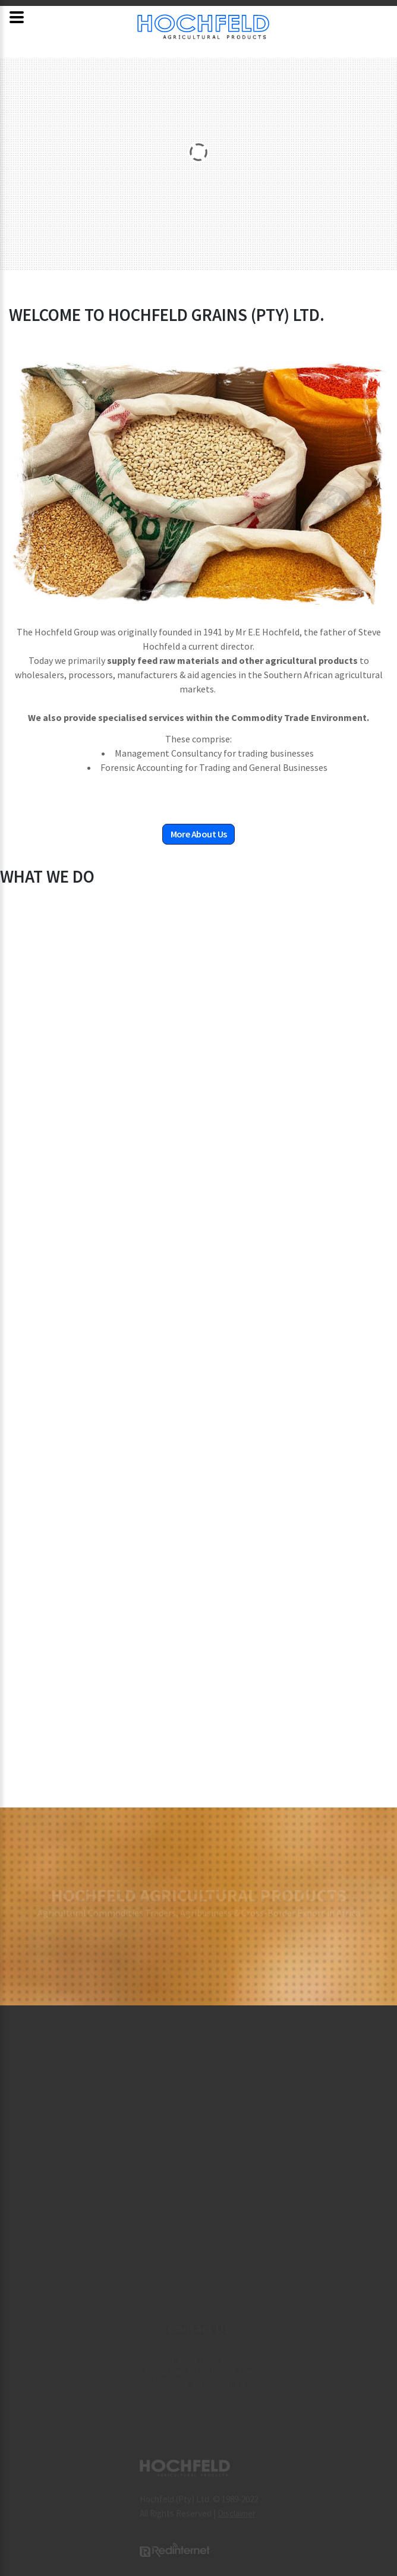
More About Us (199, 834)
